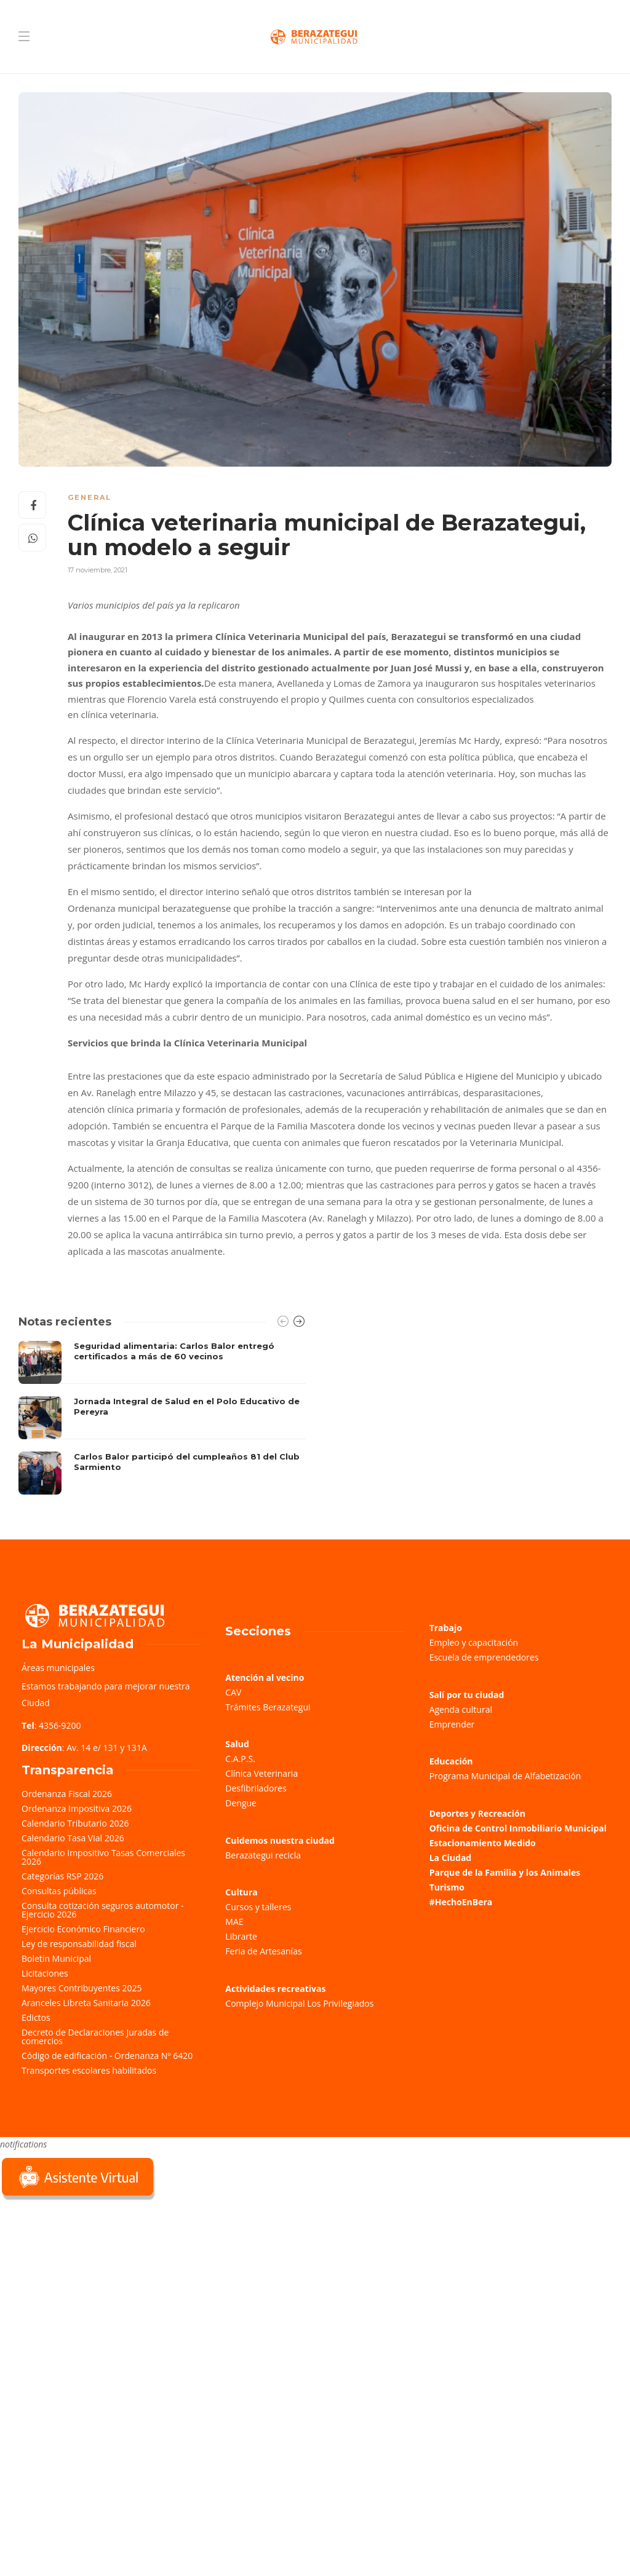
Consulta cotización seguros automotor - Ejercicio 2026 (103, 1910)
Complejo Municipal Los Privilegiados (299, 2003)
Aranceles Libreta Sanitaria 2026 (86, 2003)
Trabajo (445, 1628)
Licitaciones (45, 1973)
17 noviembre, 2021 (97, 570)
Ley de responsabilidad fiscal (79, 1944)
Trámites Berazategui (267, 1707)
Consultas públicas (59, 1891)
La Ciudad (450, 1857)
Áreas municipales (58, 1667)
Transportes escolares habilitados (89, 2070)
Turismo (447, 1887)
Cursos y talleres (258, 1907)
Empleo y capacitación (474, 1642)
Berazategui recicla (263, 1855)
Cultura (241, 1892)
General (89, 497)
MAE (234, 1921)
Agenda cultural (460, 1709)
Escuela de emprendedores (484, 1657)
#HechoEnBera (461, 1902)
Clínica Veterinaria (261, 1773)
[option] (162, 1418)
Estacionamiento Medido (482, 1843)
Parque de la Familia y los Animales (504, 1872)
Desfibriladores (255, 1788)
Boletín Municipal (56, 1958)
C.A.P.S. (240, 1758)
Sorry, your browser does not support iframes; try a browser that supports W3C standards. (92, 2289)
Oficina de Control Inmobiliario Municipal (518, 1828)
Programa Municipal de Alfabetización (505, 1776)
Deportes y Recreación (477, 1813)
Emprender (452, 1724)
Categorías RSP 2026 (62, 1876)
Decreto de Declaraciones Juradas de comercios (95, 2036)
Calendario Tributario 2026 (75, 1823)
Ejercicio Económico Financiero (83, 1929)
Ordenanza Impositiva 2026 (77, 1808)
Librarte (241, 1936)
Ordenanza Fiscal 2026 (67, 1794)
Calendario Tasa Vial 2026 (73, 1838)
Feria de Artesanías (263, 1951)
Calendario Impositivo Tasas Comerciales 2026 (103, 1857)
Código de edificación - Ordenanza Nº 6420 (107, 2055)
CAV (233, 1692)
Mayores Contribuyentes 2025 (82, 1988)
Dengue (241, 1803)
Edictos (36, 2017)
